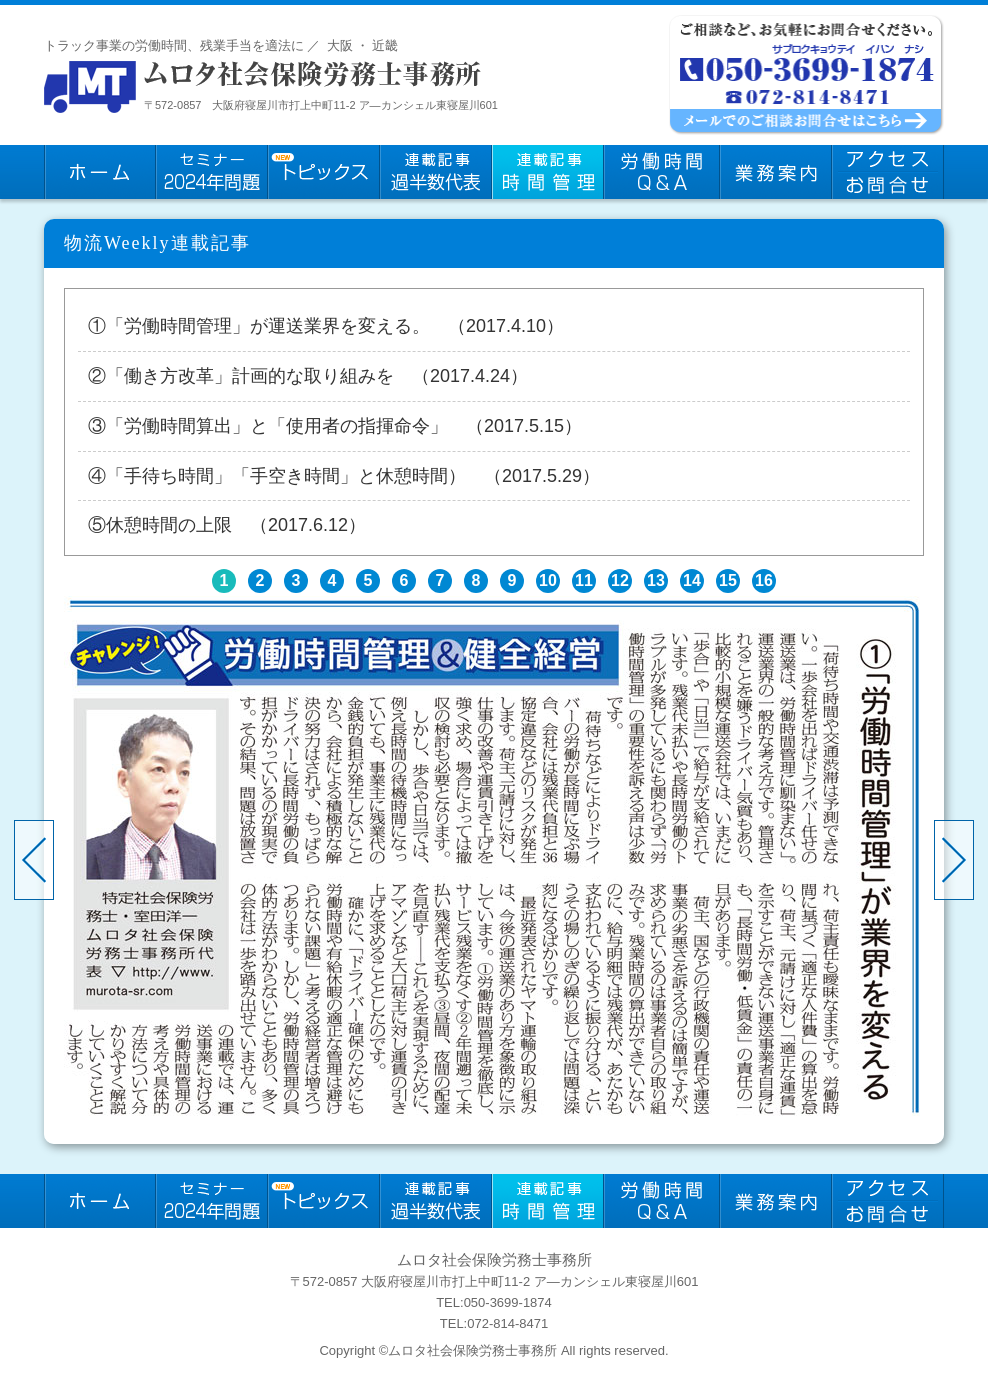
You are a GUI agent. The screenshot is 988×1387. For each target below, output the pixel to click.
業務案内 (776, 172)
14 (692, 580)
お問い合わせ (888, 172)
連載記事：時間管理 (548, 172)
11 (584, 580)
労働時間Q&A (662, 172)
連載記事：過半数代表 (436, 172)
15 (728, 580)
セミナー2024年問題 (212, 172)
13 (656, 580)
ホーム (100, 172)
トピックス (324, 172)
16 (764, 580)
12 (620, 580)
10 (548, 580)
